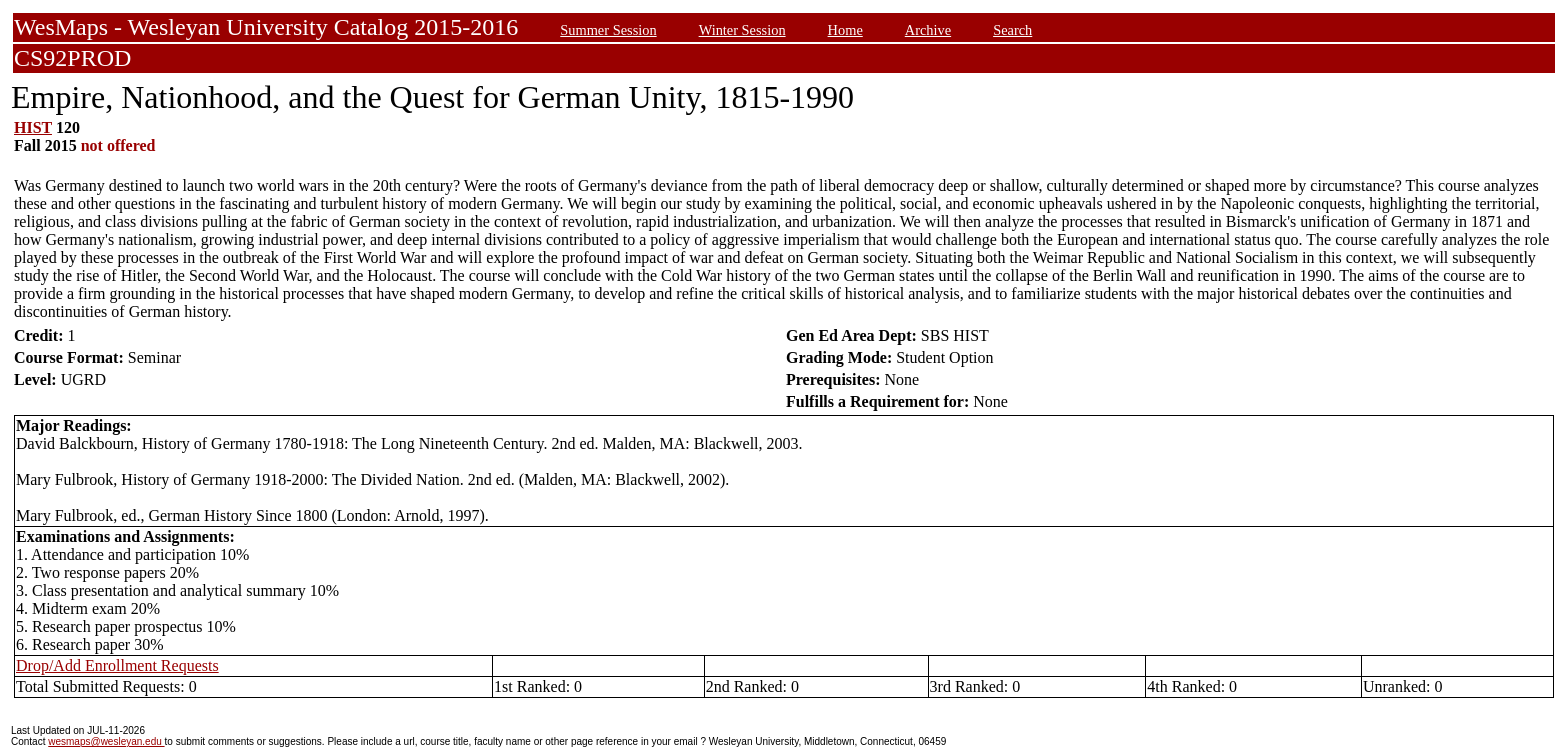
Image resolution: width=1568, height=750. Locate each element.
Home (845, 30)
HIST (33, 127)
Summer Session (608, 30)
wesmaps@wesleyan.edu (106, 741)
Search (1012, 30)
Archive (928, 30)
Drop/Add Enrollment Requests (117, 665)
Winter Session (742, 30)
